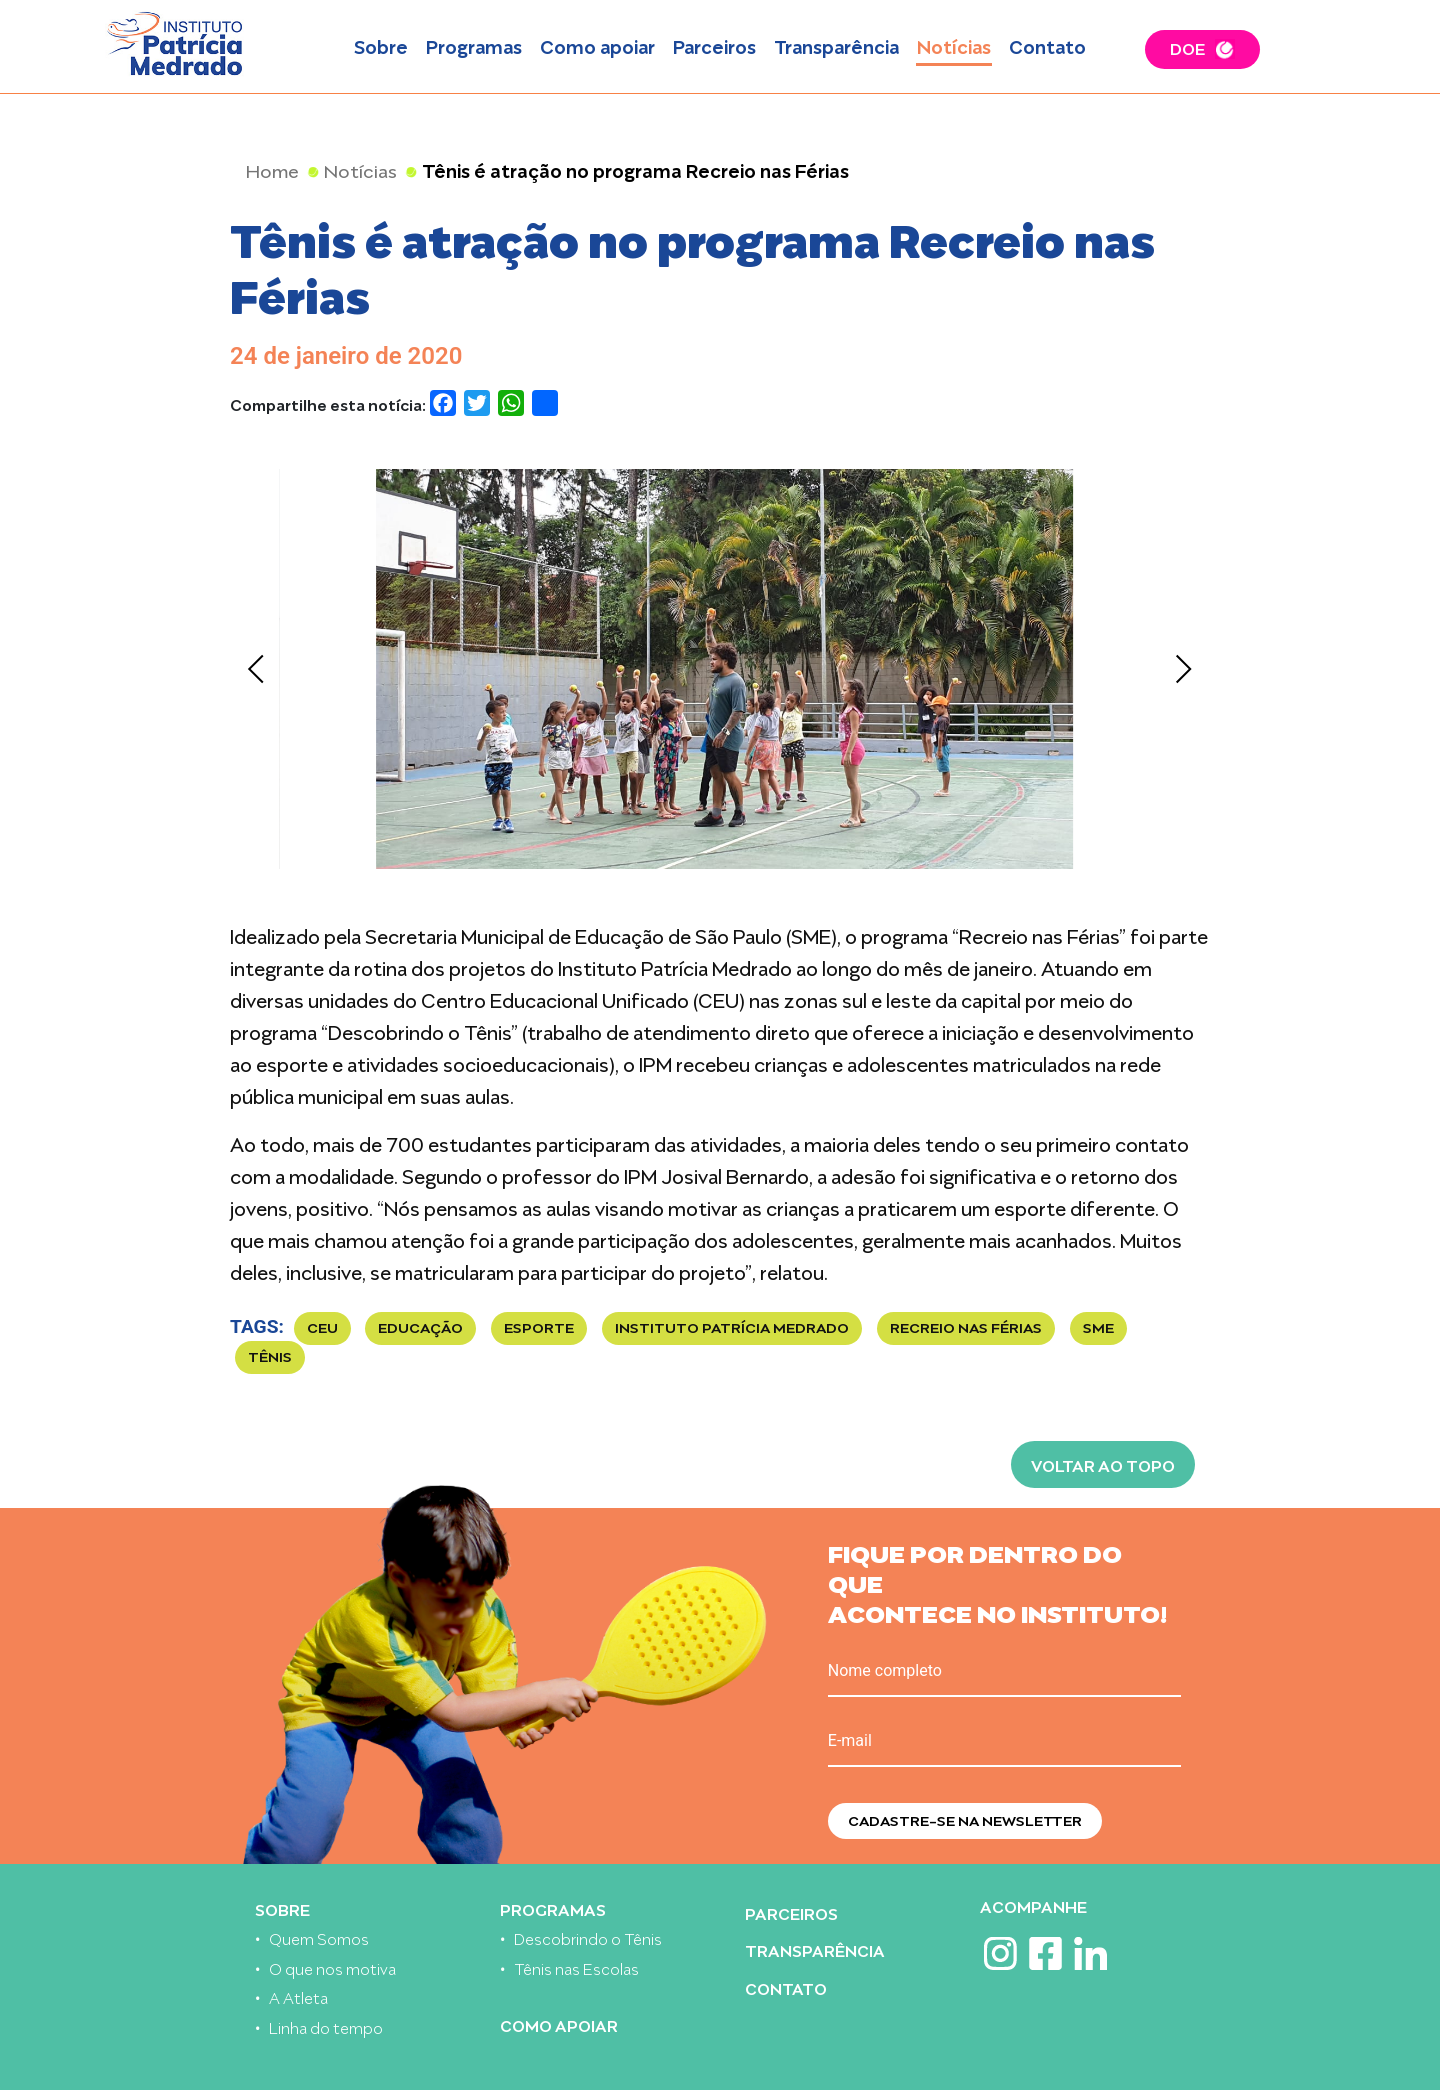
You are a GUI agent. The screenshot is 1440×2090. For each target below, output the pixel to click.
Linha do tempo (326, 2026)
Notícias (954, 45)
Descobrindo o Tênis (588, 1937)
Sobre (381, 45)
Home (272, 169)
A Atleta (298, 1996)
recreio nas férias (966, 1326)
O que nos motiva (332, 1967)
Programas (474, 45)
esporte (539, 1326)
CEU (322, 1326)
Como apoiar (597, 45)
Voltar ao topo (1103, 1464)
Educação (420, 1326)
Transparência (836, 45)
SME (1098, 1326)
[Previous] (258, 669)
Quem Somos (319, 1937)
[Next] (1181, 669)
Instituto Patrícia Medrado (732, 1326)
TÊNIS (270, 1355)
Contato (1047, 45)
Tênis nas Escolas (576, 1967)
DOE (1187, 47)
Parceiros (714, 45)
